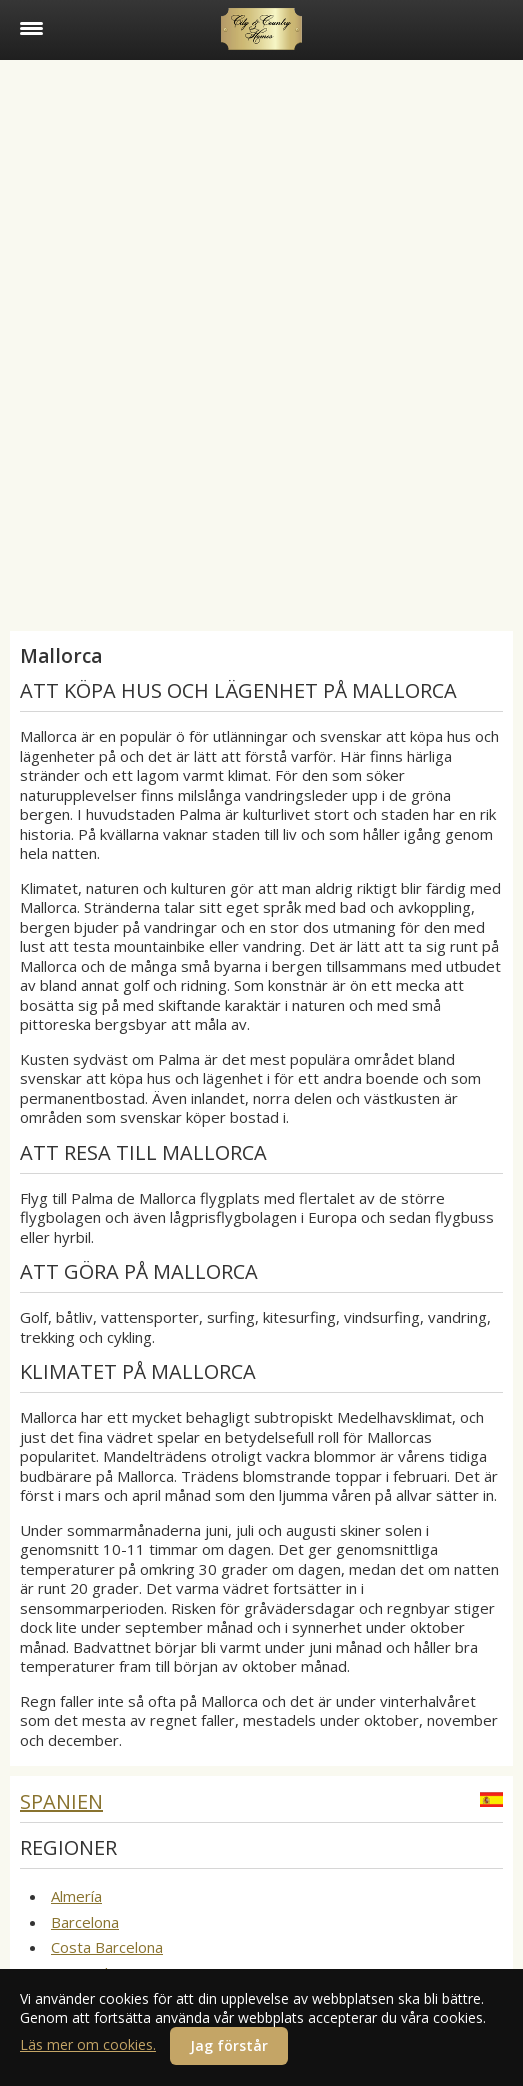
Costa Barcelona (107, 1947)
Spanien (61, 1801)
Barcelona (85, 1922)
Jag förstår (229, 2045)
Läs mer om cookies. (88, 2044)
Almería (76, 1896)
